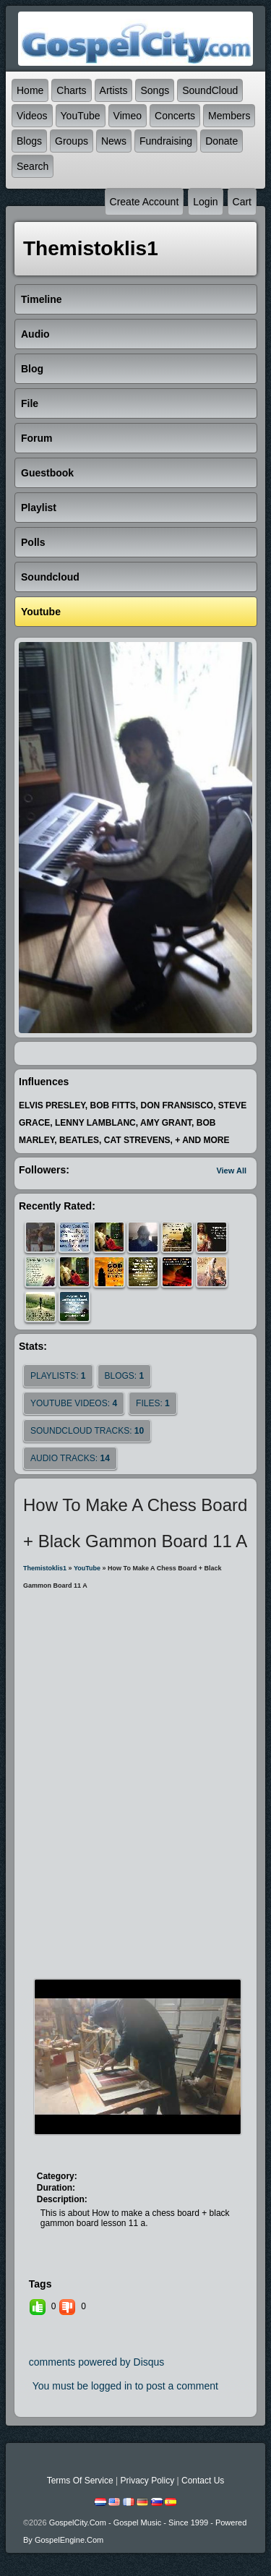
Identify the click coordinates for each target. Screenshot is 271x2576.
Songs (154, 90)
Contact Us (202, 2481)
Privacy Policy (147, 2481)
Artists (114, 90)
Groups (71, 141)
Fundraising (165, 141)
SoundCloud (210, 90)
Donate (221, 141)
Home (30, 90)
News (113, 141)
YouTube (80, 115)
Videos (32, 115)
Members (229, 115)
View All (231, 1170)
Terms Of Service (80, 2481)
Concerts (175, 115)
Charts (71, 90)
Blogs (29, 141)
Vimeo (127, 115)
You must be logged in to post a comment (125, 2386)
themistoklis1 (44, 1568)
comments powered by (97, 2362)
